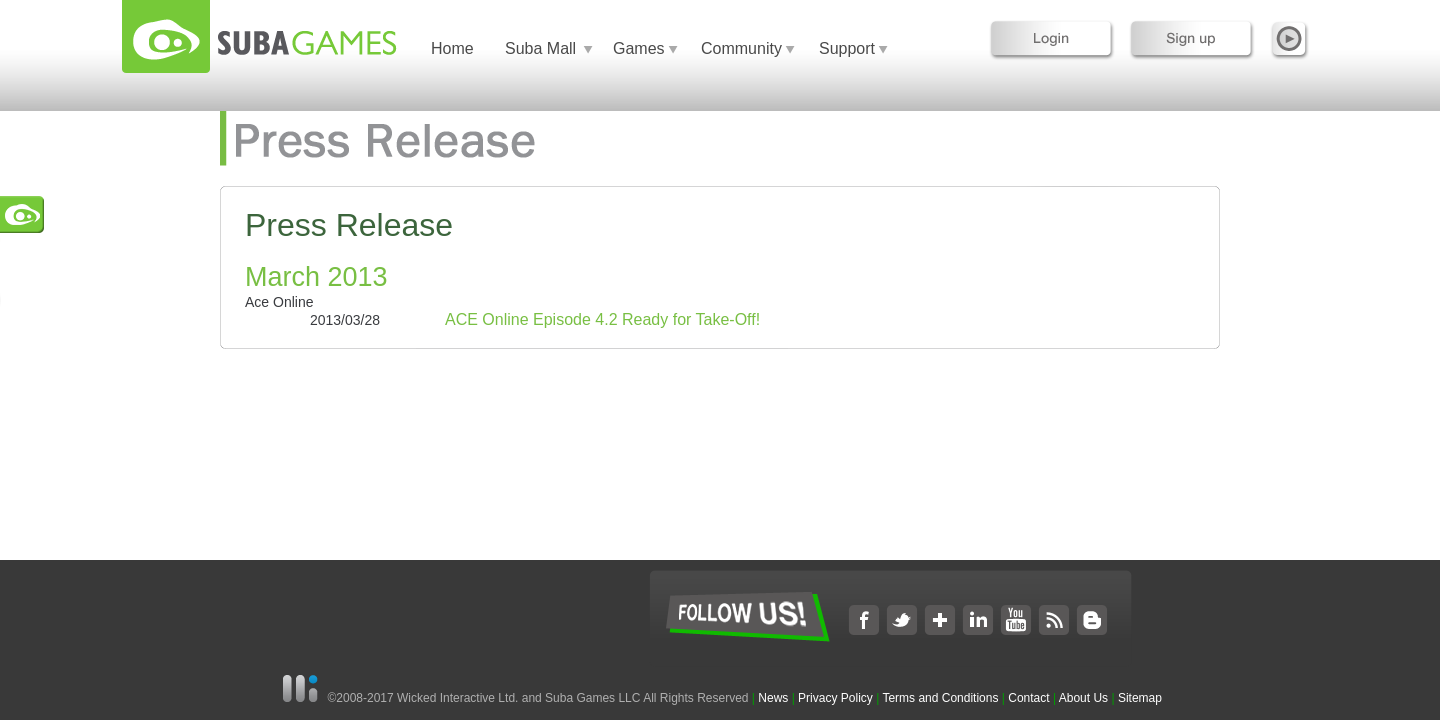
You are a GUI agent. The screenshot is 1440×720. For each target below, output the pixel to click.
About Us (1083, 698)
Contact (1028, 698)
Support (847, 48)
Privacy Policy (835, 698)
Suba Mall (540, 48)
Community (741, 48)
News (774, 698)
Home (452, 48)
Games (639, 48)
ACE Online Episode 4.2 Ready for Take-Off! (602, 319)
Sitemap (1140, 698)
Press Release (349, 225)
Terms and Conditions (940, 698)
